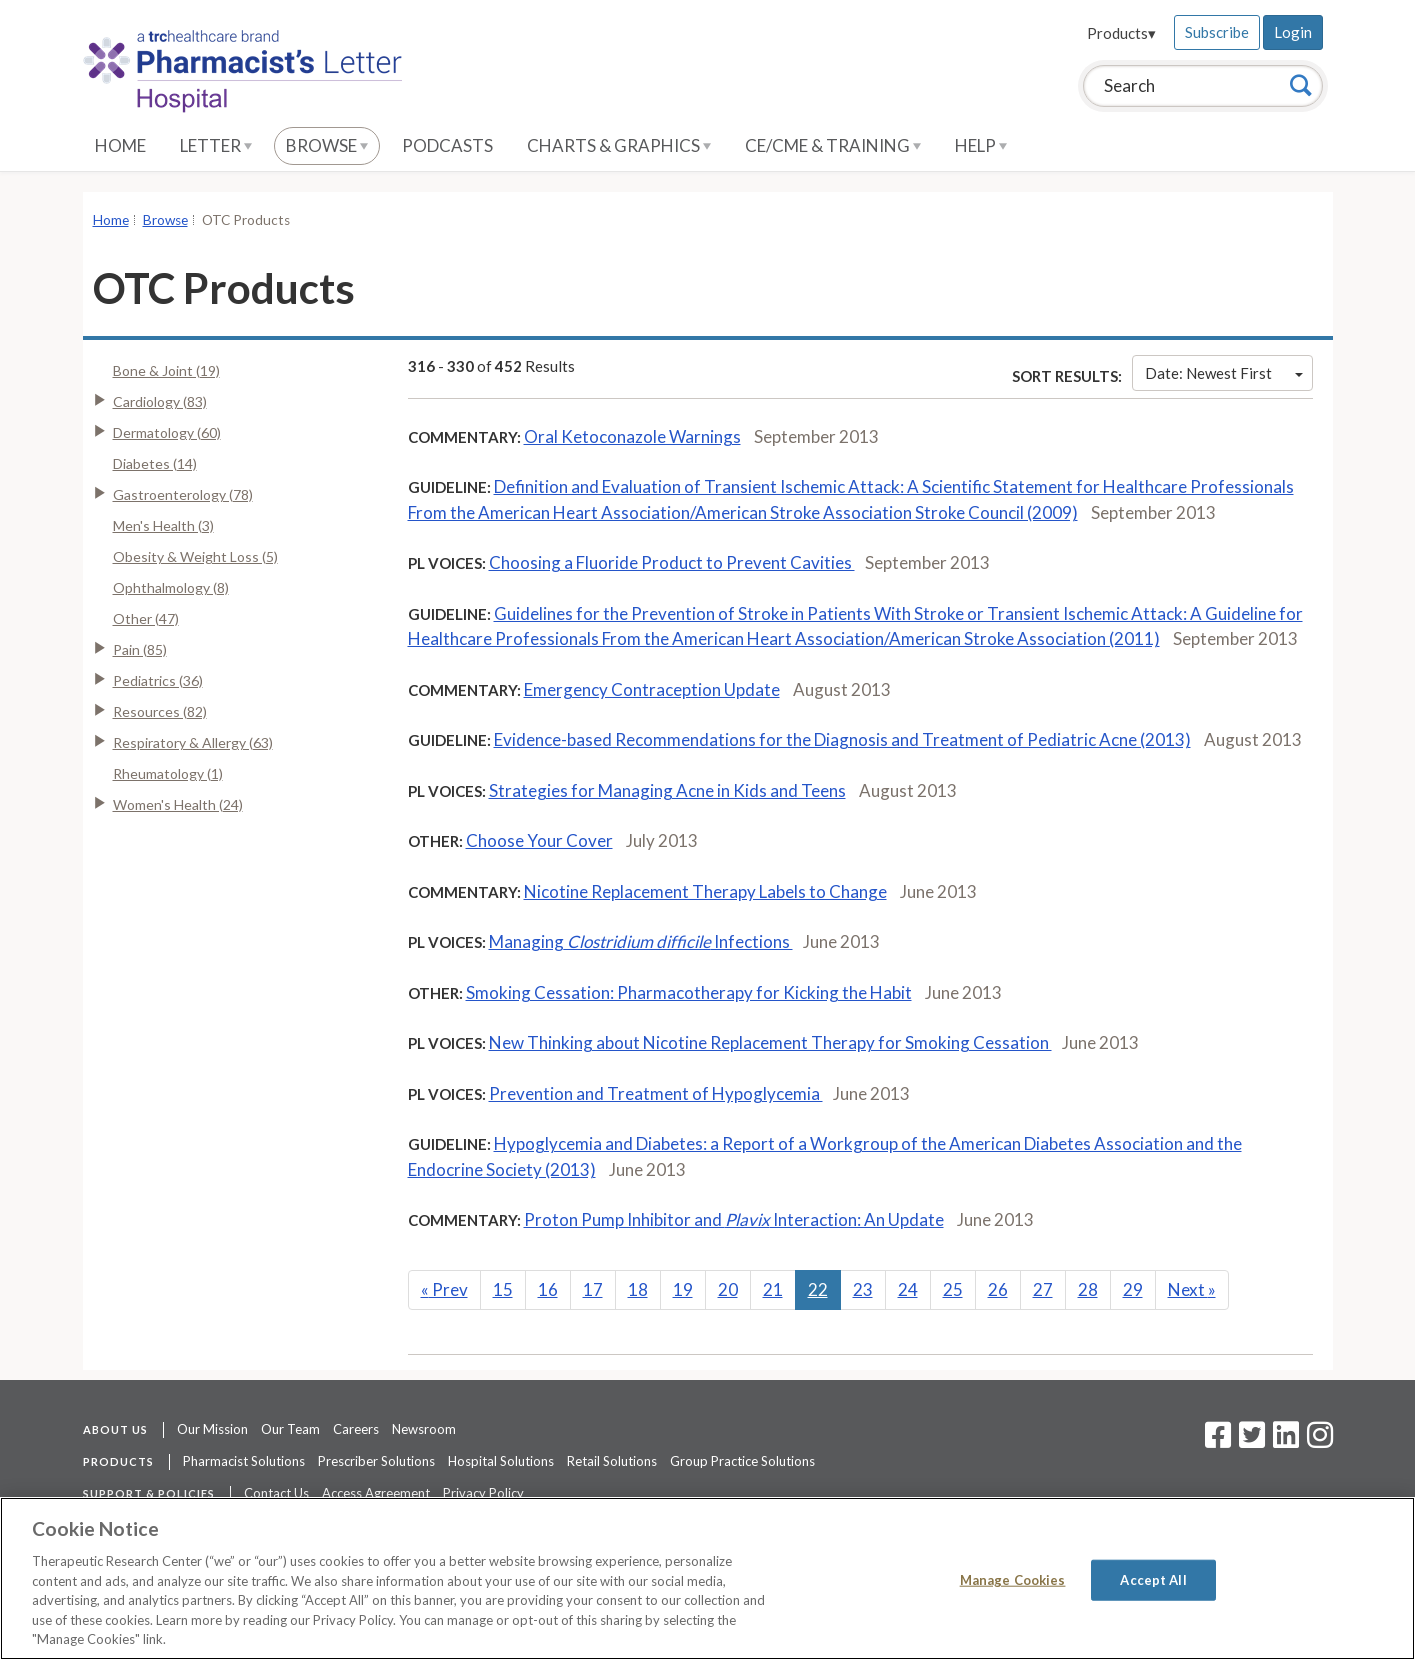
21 (773, 1289)
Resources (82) (160, 711)
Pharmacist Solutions (244, 1461)
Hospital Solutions (501, 1461)
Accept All (1153, 1579)
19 (683, 1289)
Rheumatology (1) (168, 773)
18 (638, 1289)
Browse (327, 145)
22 (818, 1289)
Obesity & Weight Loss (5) (195, 556)
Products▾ (1121, 33)
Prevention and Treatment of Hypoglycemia (656, 1093)
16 (548, 1289)
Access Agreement (376, 1493)
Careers (356, 1429)
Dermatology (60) (167, 432)
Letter (216, 145)
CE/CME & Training (833, 145)
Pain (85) (140, 649)
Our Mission (212, 1429)
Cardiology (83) (160, 401)
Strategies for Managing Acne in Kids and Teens (667, 790)
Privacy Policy (483, 1493)
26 (998, 1289)
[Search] (1301, 85)
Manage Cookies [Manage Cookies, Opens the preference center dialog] (1013, 1579)
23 (863, 1289)
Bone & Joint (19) (166, 370)
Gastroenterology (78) (183, 494)
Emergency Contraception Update (652, 689)
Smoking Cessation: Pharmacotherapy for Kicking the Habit (689, 992)
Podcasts (447, 145)
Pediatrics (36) (158, 680)
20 (728, 1289)
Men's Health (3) (163, 525)
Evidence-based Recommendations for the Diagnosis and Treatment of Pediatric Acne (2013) (842, 739)
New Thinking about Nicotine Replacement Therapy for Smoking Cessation (770, 1042)
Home (120, 145)
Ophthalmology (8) (171, 587)
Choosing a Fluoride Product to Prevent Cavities (672, 562)
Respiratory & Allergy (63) (193, 742)
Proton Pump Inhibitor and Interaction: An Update (734, 1219)
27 (1043, 1289)
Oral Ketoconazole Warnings (632, 436)
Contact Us (276, 1493)
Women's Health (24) (178, 804)
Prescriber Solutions (376, 1461)
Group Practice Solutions (742, 1461)
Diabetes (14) (155, 463)
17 (593, 1289)
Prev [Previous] (444, 1289)
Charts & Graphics (619, 145)
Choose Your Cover (539, 840)
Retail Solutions (612, 1461)
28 (1088, 1289)
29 (1133, 1289)
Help (981, 145)
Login (1293, 32)
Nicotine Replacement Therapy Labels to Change (705, 891)
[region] (707, 1578)
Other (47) (146, 618)
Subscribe (1217, 32)
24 (908, 1289)
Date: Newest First (1224, 373)
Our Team (290, 1429)
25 (953, 1289)
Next (1192, 1289)
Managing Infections (641, 941)
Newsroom (424, 1429)
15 (503, 1289)
